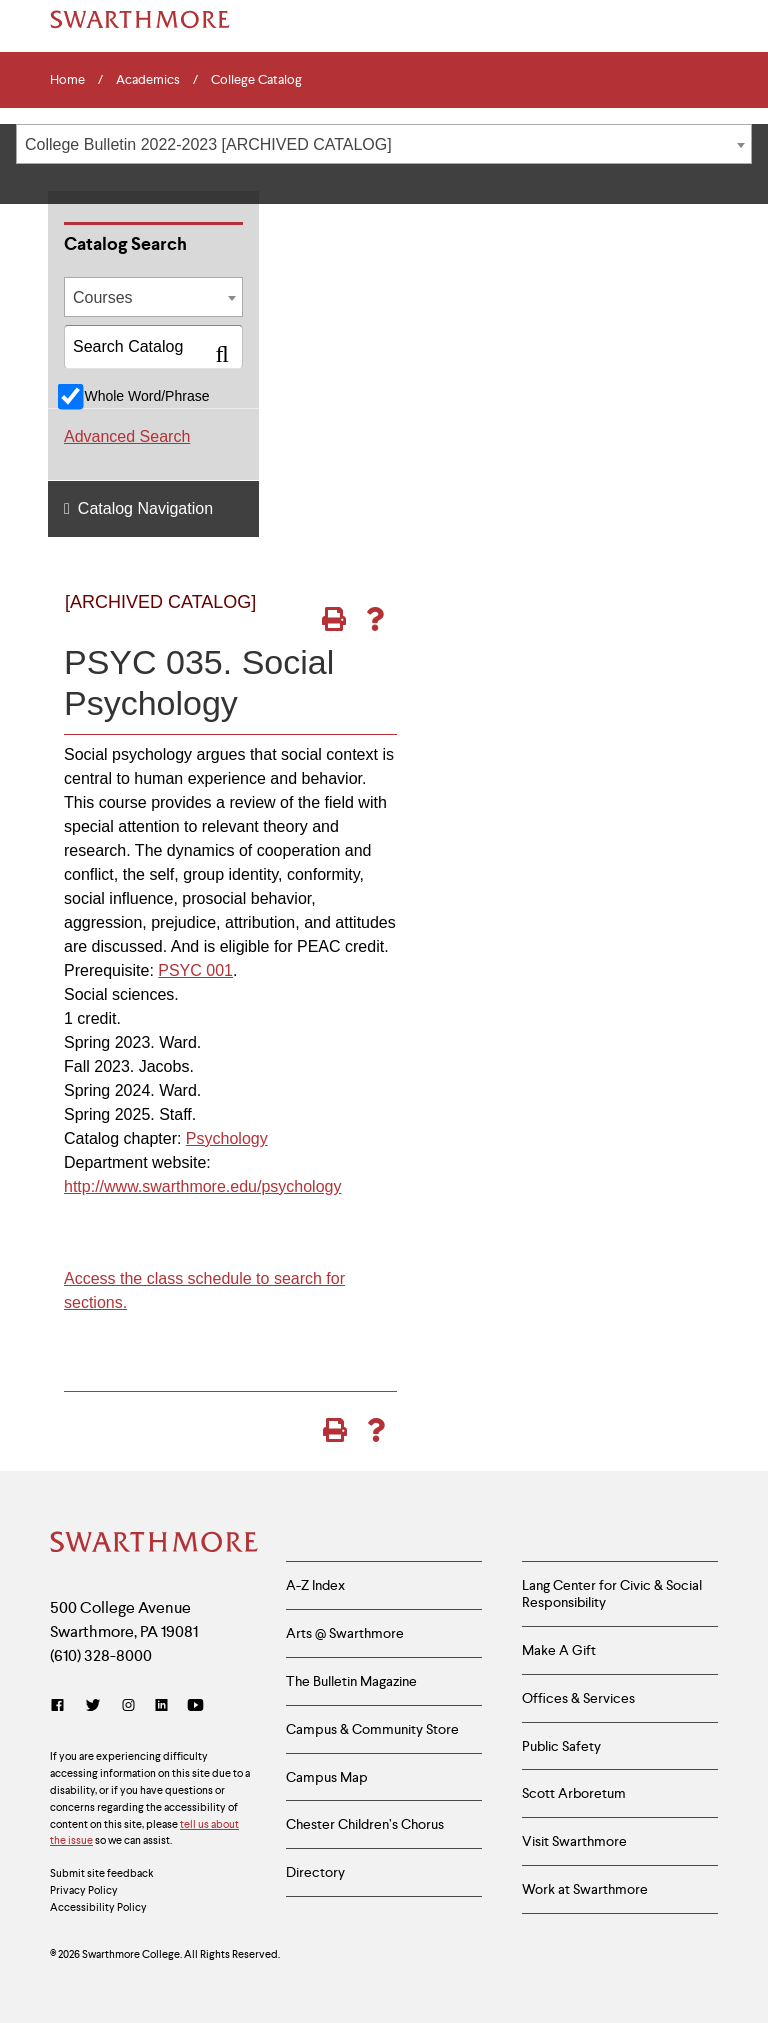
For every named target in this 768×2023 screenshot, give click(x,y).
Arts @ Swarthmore (345, 1633)
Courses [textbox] (103, 297)
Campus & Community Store (372, 1729)
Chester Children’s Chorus (365, 1824)
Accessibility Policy (98, 1907)
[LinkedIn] (161, 1705)
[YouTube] (195, 1705)
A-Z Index (315, 1585)
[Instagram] (128, 1705)
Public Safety (561, 1746)
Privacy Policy (84, 1890)
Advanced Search (127, 436)
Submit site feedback (102, 1873)
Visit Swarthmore (574, 1841)
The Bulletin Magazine (351, 1681)
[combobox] (384, 144)
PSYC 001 (195, 970)
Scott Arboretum (574, 1793)
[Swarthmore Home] (153, 1544)
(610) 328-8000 (101, 1655)
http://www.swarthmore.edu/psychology (202, 1186)
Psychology (227, 1138)
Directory (315, 1872)
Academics (148, 80)
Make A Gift (559, 1650)
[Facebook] (61, 1705)
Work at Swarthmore (585, 1889)
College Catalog (256, 80)
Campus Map (327, 1777)
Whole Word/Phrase (146, 396)
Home (67, 80)
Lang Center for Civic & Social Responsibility (612, 1593)
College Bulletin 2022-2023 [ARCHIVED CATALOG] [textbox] (208, 144)
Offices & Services (578, 1698)
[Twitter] (93, 1705)
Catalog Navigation (145, 508)
